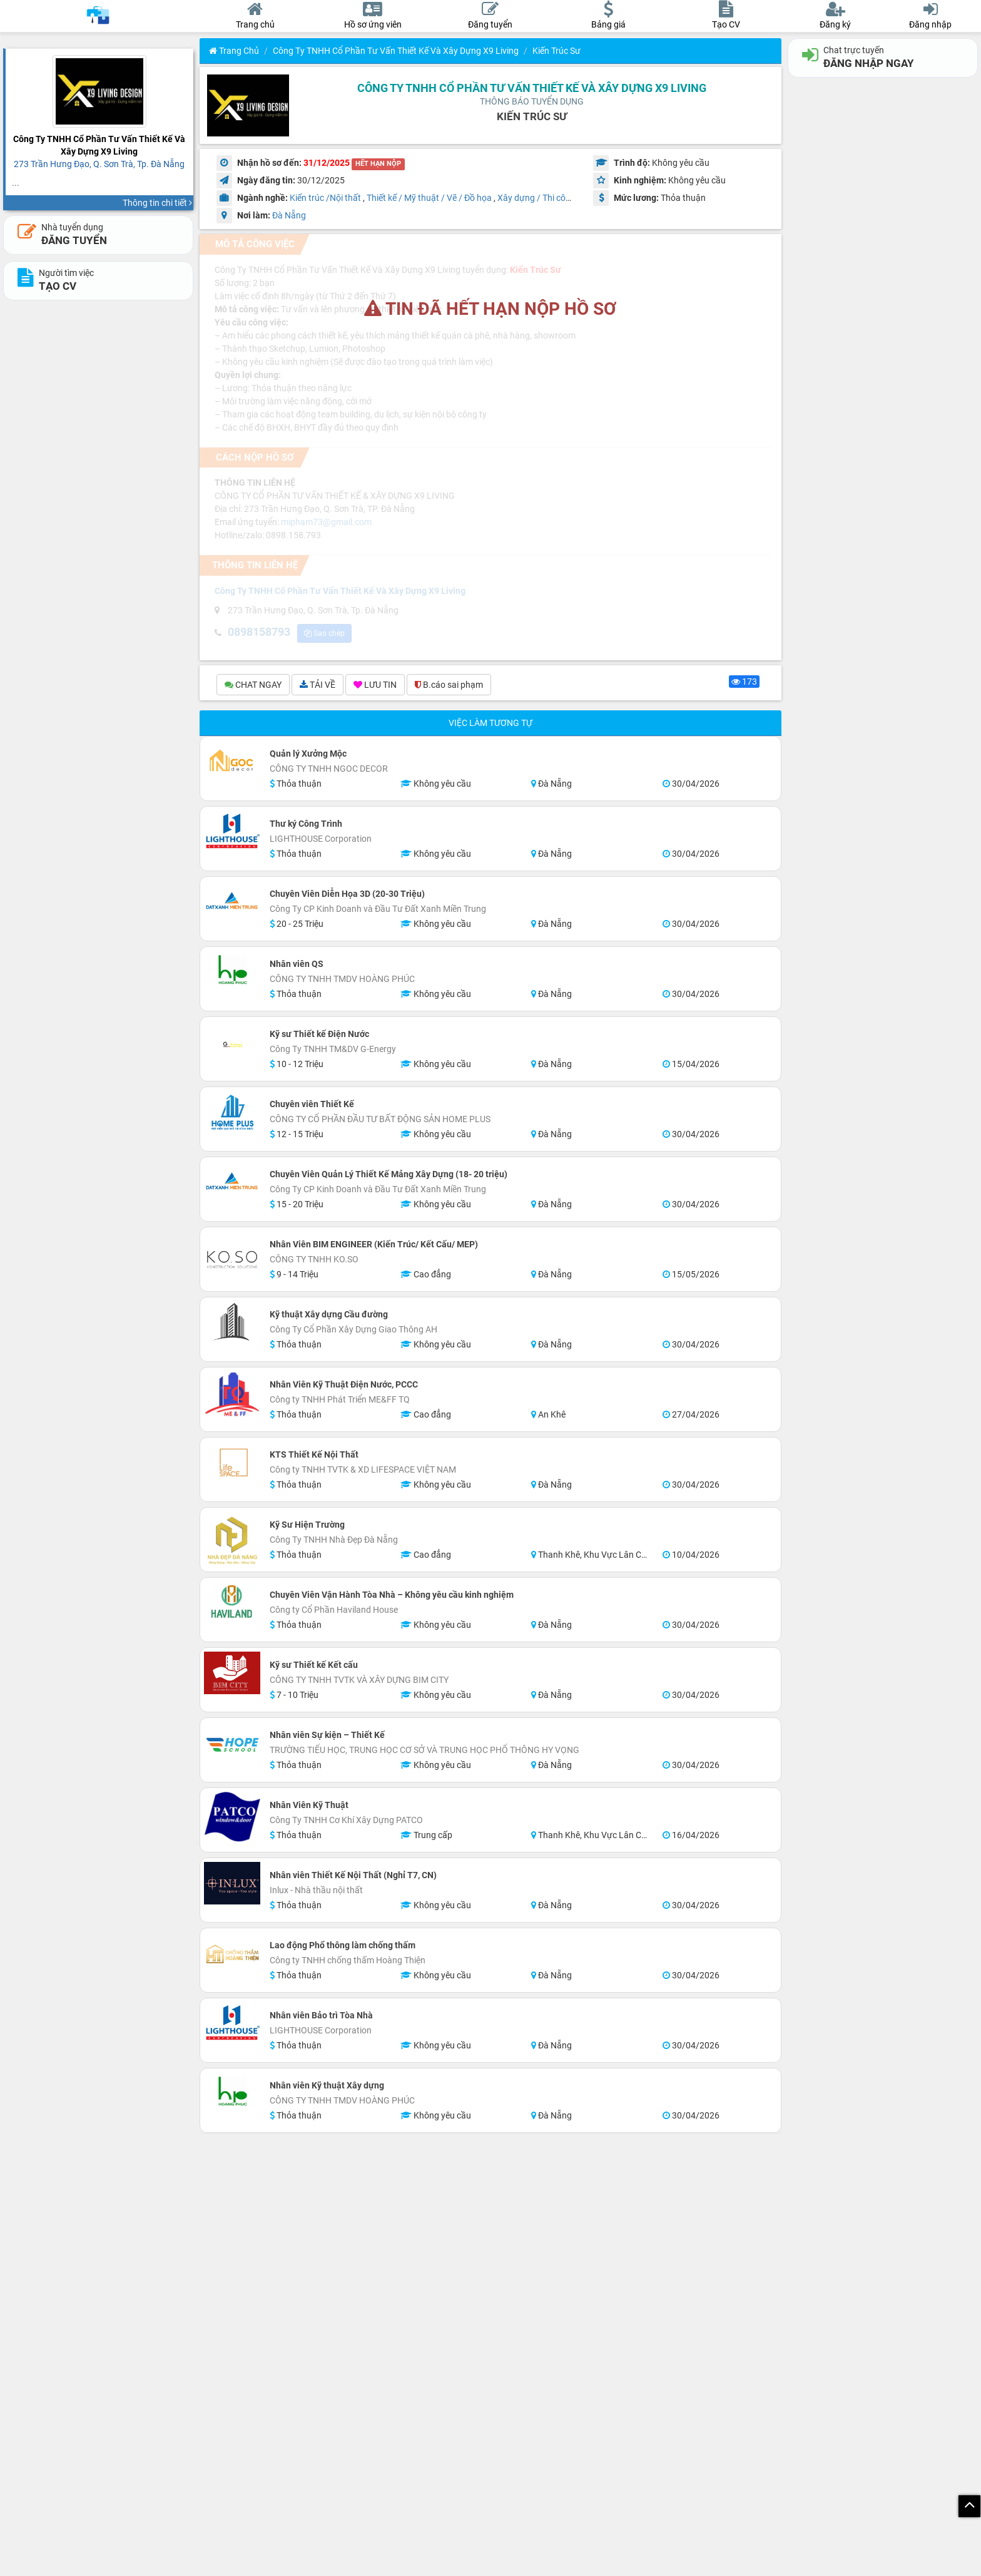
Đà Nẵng (289, 215)
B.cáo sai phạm (449, 687)
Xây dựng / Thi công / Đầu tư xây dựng (572, 198)
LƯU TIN (375, 687)
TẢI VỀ (317, 687)
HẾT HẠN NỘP (378, 164)
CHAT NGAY (253, 687)
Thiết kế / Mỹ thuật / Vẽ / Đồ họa (429, 198)
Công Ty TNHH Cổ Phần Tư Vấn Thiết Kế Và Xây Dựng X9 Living (396, 51)
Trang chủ (234, 51)
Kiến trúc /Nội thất (325, 198)
